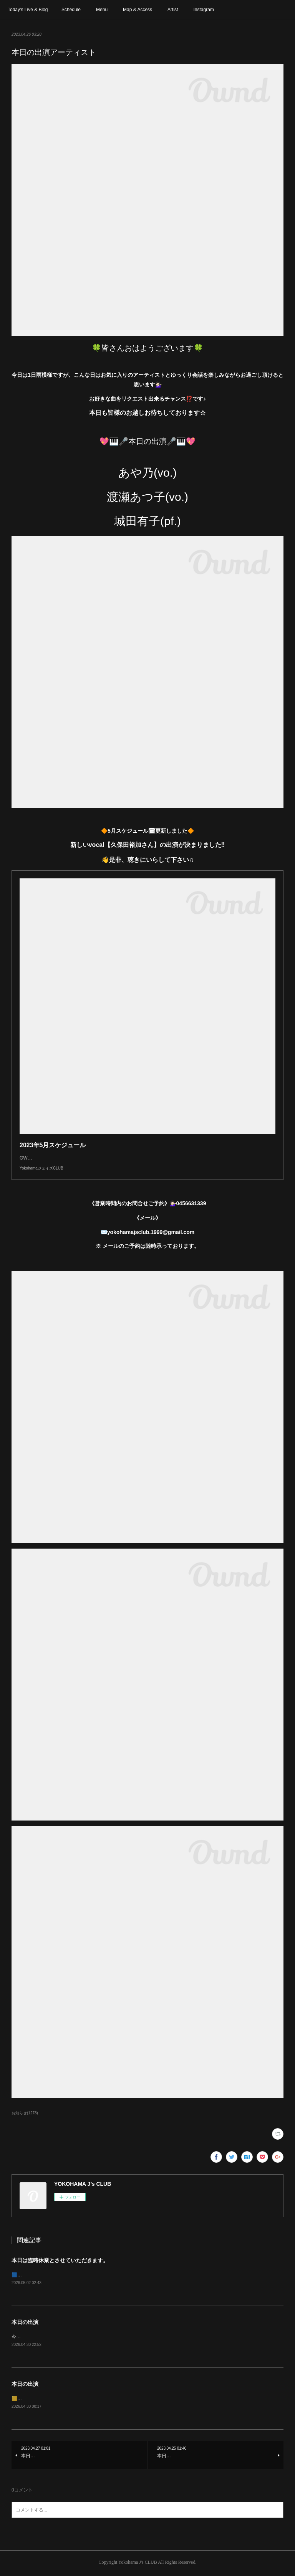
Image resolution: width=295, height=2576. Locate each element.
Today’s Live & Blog (28, 9)
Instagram (203, 9)
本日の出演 (25, 2322)
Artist (172, 9)
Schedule (71, 9)
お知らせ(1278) (25, 2113)
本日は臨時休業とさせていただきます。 (60, 2260)
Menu (102, 9)
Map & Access (137, 9)
